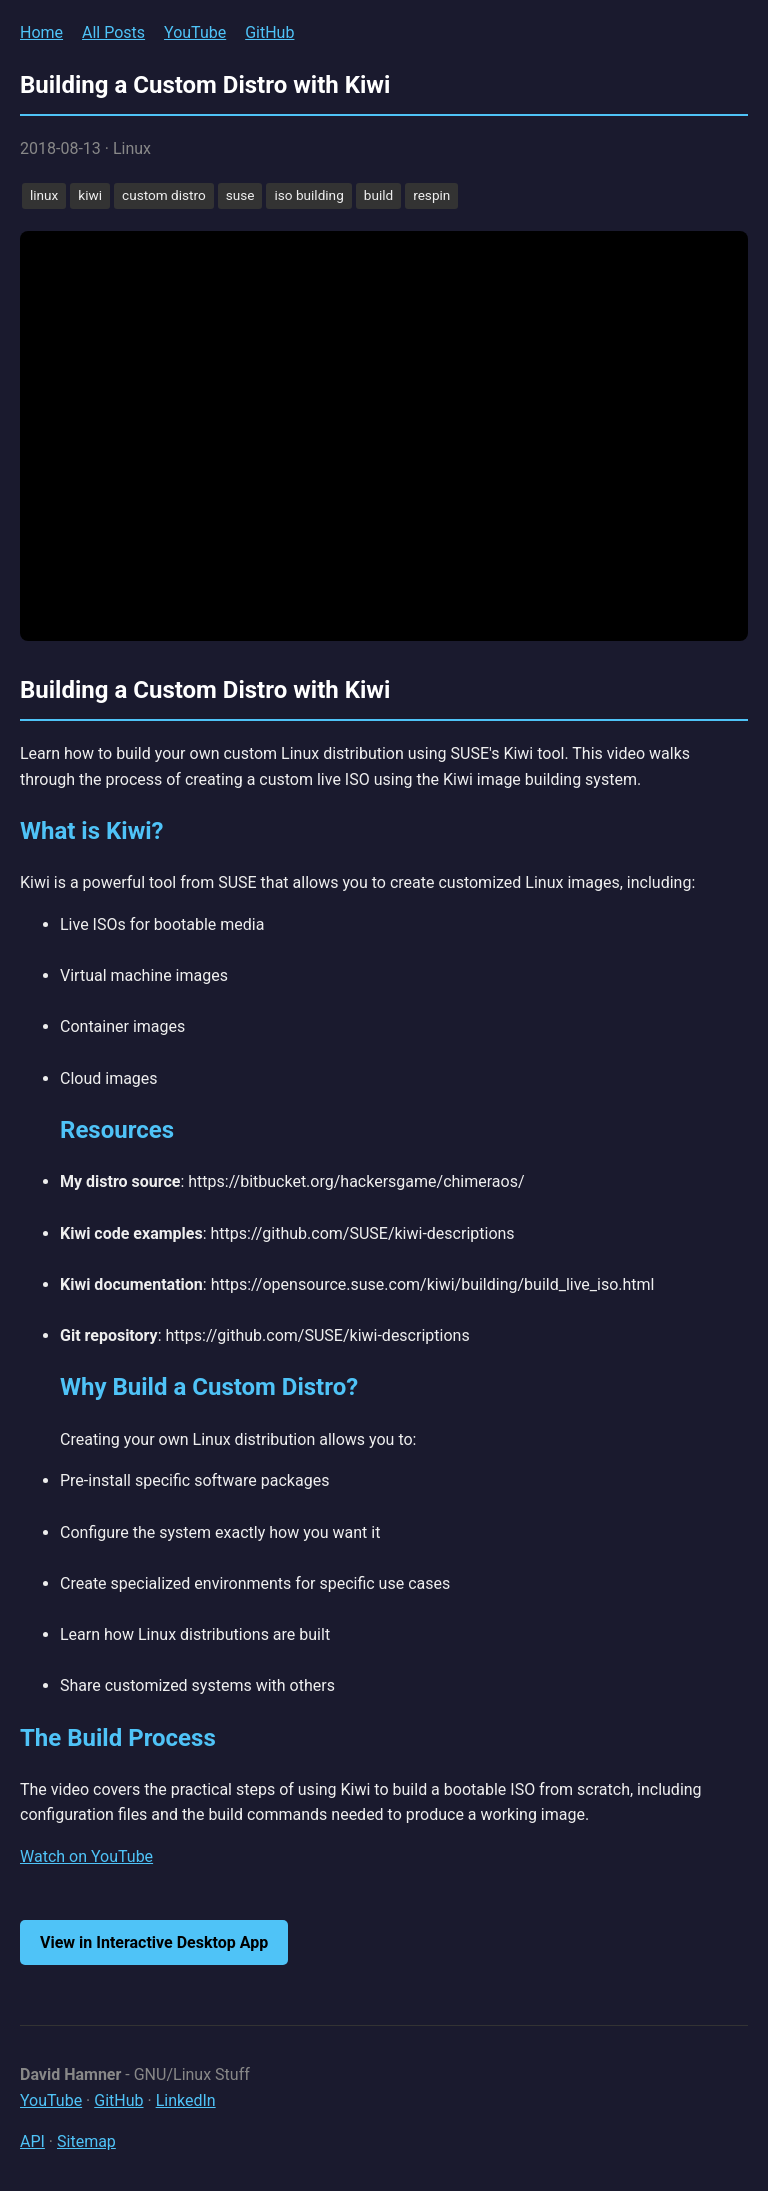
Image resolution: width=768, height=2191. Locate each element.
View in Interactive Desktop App (154, 1942)
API (32, 2141)
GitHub (269, 32)
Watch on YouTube (86, 1856)
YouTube (195, 32)
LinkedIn (186, 2100)
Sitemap (86, 2141)
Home (41, 32)
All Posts (113, 32)
